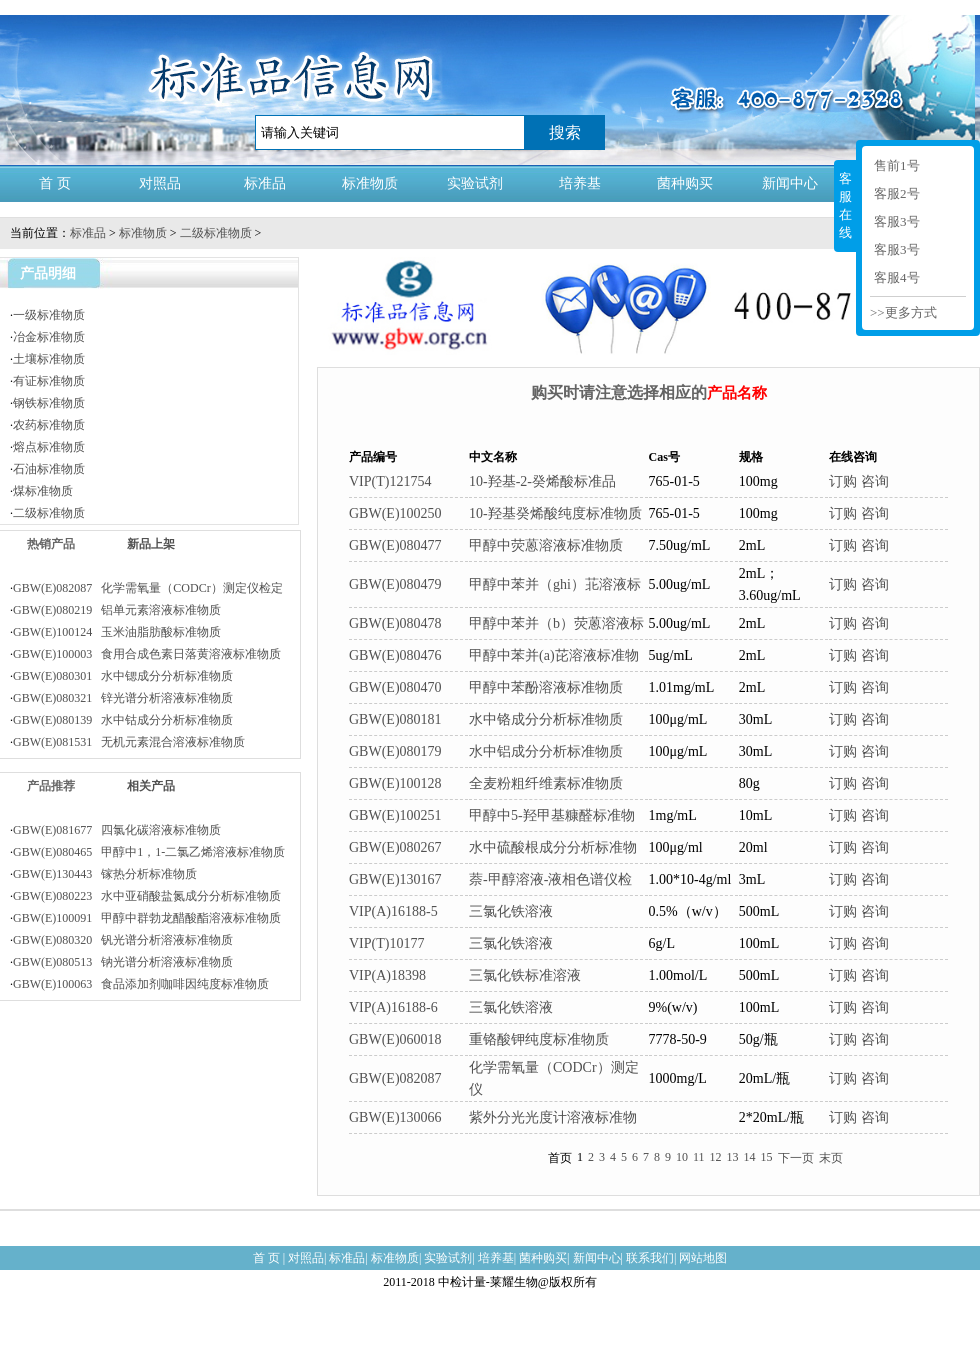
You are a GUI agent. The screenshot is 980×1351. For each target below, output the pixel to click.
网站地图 (703, 1258)
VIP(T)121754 (390, 481)
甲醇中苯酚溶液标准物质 (546, 687)
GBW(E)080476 (395, 655)
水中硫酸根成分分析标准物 (553, 847)
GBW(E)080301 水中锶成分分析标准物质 (123, 676)
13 (733, 1157)
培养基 (580, 183)
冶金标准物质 (49, 337)
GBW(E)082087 (395, 1078)
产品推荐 (51, 786)
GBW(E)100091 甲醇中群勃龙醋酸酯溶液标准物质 (147, 918)
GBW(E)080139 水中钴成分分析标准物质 (123, 720)
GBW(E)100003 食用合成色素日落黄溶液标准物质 (147, 654)
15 (767, 1157)
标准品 (265, 183)
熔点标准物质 (49, 447)
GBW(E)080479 (395, 584)
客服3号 (897, 221)
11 (699, 1157)
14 (750, 1157)
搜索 (565, 132)
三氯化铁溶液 (511, 911)
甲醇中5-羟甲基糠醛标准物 (552, 815)
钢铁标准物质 (49, 403)
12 (716, 1157)
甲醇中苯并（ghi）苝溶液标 (555, 584)
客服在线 (845, 205)
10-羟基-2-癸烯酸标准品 (542, 481)
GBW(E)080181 (395, 719)
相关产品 (151, 786)
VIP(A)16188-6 (393, 1007)
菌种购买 (685, 183)
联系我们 (650, 1258)
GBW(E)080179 (395, 751)
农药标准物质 (49, 425)
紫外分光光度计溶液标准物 (553, 1117)
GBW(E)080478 (395, 623)
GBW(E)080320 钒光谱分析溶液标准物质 (123, 940)
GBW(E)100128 (395, 783)
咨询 (875, 481)
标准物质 (370, 183)
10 (682, 1157)
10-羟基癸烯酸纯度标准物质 (555, 513)
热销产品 (51, 544)
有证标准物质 (49, 381)
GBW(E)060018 (395, 1039)
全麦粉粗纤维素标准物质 (546, 783)
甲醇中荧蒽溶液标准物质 (546, 545)
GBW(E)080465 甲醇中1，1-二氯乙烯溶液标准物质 (149, 852)
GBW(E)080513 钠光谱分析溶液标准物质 (123, 962)
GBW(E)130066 (395, 1117)
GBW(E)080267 (395, 847)
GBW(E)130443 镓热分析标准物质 (105, 874)
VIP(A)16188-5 (393, 911)
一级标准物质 (49, 315)
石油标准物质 (49, 469)
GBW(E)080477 (395, 545)
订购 (843, 481)
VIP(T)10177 (386, 943)
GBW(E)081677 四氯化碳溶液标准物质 (117, 830)
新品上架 (151, 544)
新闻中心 (790, 183)
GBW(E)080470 (395, 687)
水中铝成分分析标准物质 (546, 751)
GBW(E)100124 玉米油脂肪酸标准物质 (117, 632)
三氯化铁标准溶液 (525, 975)
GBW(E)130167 (395, 879)
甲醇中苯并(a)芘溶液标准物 (554, 655)
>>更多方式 (903, 312)
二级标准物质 (216, 233)
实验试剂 (475, 183)
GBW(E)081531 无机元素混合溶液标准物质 (129, 742)
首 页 (55, 183)
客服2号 (897, 193)
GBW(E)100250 (395, 513)
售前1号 (897, 165)
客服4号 (897, 277)
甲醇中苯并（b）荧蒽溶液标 (556, 623)
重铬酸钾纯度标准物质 (539, 1039)
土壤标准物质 (49, 359)
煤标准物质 (43, 491)
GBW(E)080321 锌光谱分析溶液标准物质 (123, 698)
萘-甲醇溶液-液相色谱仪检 (550, 879)
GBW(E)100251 (395, 815)
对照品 (160, 183)
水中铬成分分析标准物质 (546, 719)
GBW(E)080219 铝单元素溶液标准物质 (117, 610)
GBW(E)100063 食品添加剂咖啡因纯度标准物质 (141, 984)
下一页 (796, 1158)
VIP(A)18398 (387, 975)
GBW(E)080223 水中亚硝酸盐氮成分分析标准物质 (147, 896)
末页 (831, 1158)
